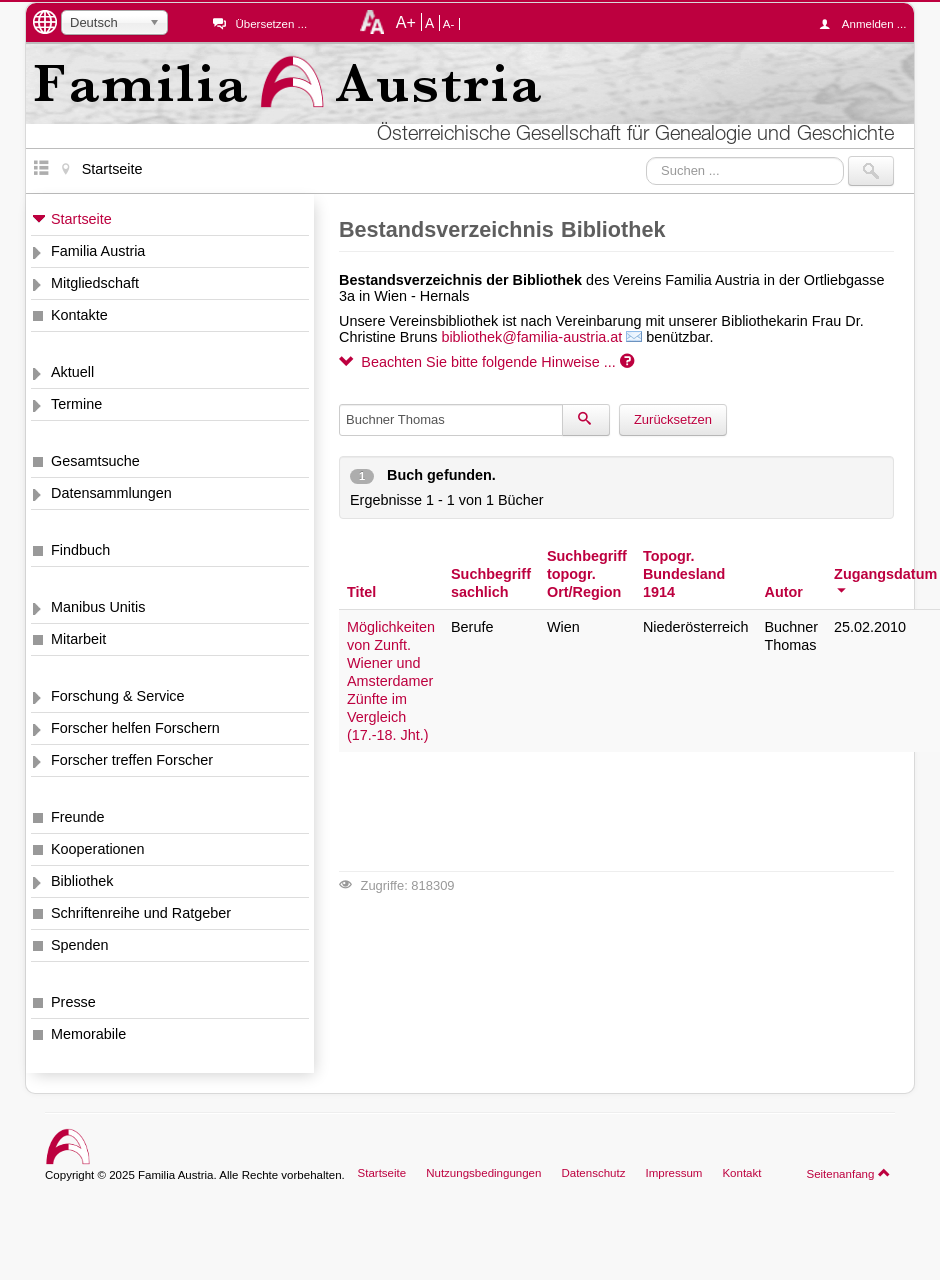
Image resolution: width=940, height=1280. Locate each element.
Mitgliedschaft (95, 283)
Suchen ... (646, 156)
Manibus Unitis (98, 607)
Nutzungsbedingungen (483, 1173)
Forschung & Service (118, 696)
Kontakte (79, 315)
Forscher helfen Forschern (135, 728)
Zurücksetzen (673, 419)
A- (449, 24)
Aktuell (72, 372)
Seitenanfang (848, 1173)
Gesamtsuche (95, 461)
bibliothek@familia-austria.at (531, 337)
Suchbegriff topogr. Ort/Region (587, 574)
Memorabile (88, 1034)
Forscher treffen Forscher (132, 760)
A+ (406, 22)
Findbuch (80, 550)
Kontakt (741, 1173)
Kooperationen (98, 849)
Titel (361, 592)
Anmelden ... (868, 24)
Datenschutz (593, 1173)
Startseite (81, 219)
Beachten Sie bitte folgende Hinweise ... (486, 362)
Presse (73, 1002)
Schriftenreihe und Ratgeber (141, 913)
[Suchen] (586, 420)
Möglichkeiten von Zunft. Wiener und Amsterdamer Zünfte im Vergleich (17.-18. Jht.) (391, 681)
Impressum (673, 1173)
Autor (783, 592)
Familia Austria (98, 251)
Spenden (80, 945)
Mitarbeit (78, 639)
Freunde (78, 817)
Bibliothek (82, 881)
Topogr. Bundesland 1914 (684, 574)
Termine (76, 404)
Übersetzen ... (271, 24)
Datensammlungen (111, 493)
